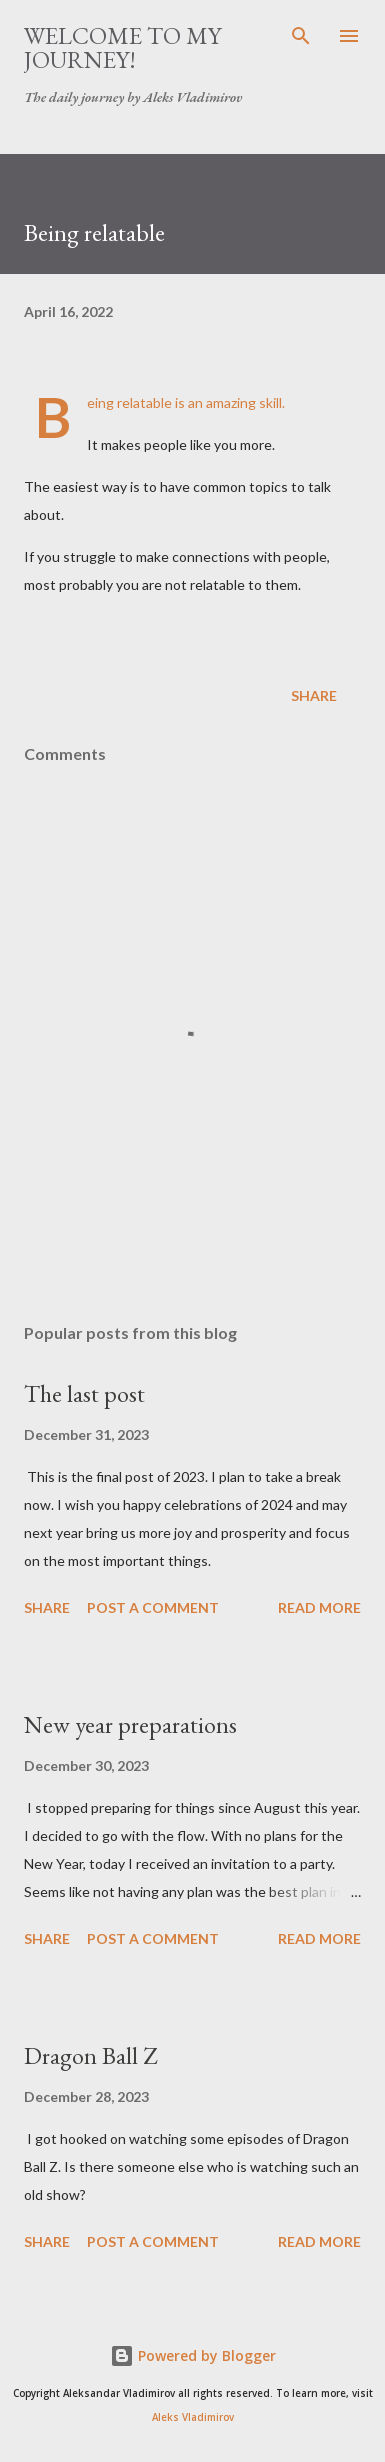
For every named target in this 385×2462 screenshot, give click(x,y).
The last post (84, 1393)
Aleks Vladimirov (193, 2417)
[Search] (301, 36)
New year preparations (130, 1724)
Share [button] (314, 695)
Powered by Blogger (193, 2355)
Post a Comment (153, 1607)
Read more (319, 1607)
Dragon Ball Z (90, 2055)
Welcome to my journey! (122, 47)
